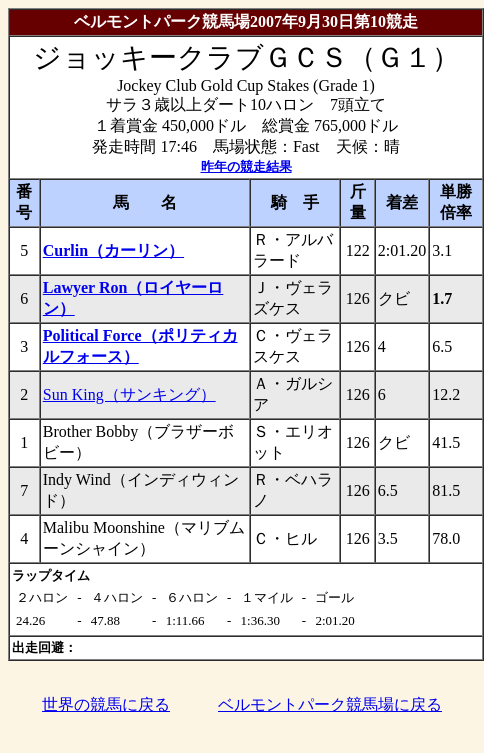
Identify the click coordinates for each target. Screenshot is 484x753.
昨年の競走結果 (246, 166)
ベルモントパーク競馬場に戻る (330, 704)
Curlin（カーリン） (113, 250)
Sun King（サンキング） (129, 394)
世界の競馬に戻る (106, 704)
